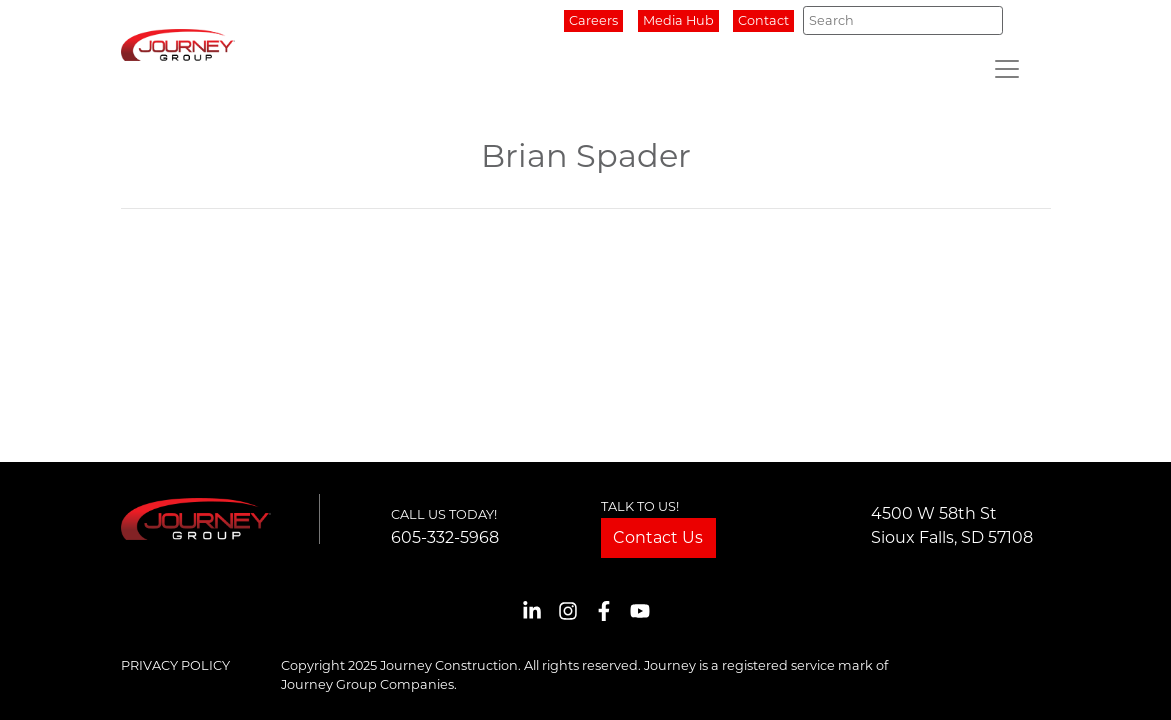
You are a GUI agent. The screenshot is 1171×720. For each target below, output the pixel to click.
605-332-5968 (445, 537)
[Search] (902, 20)
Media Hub (678, 20)
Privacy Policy (175, 665)
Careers (593, 20)
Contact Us (658, 537)
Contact (763, 20)
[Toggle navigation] (1007, 69)
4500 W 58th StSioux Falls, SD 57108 (952, 525)
